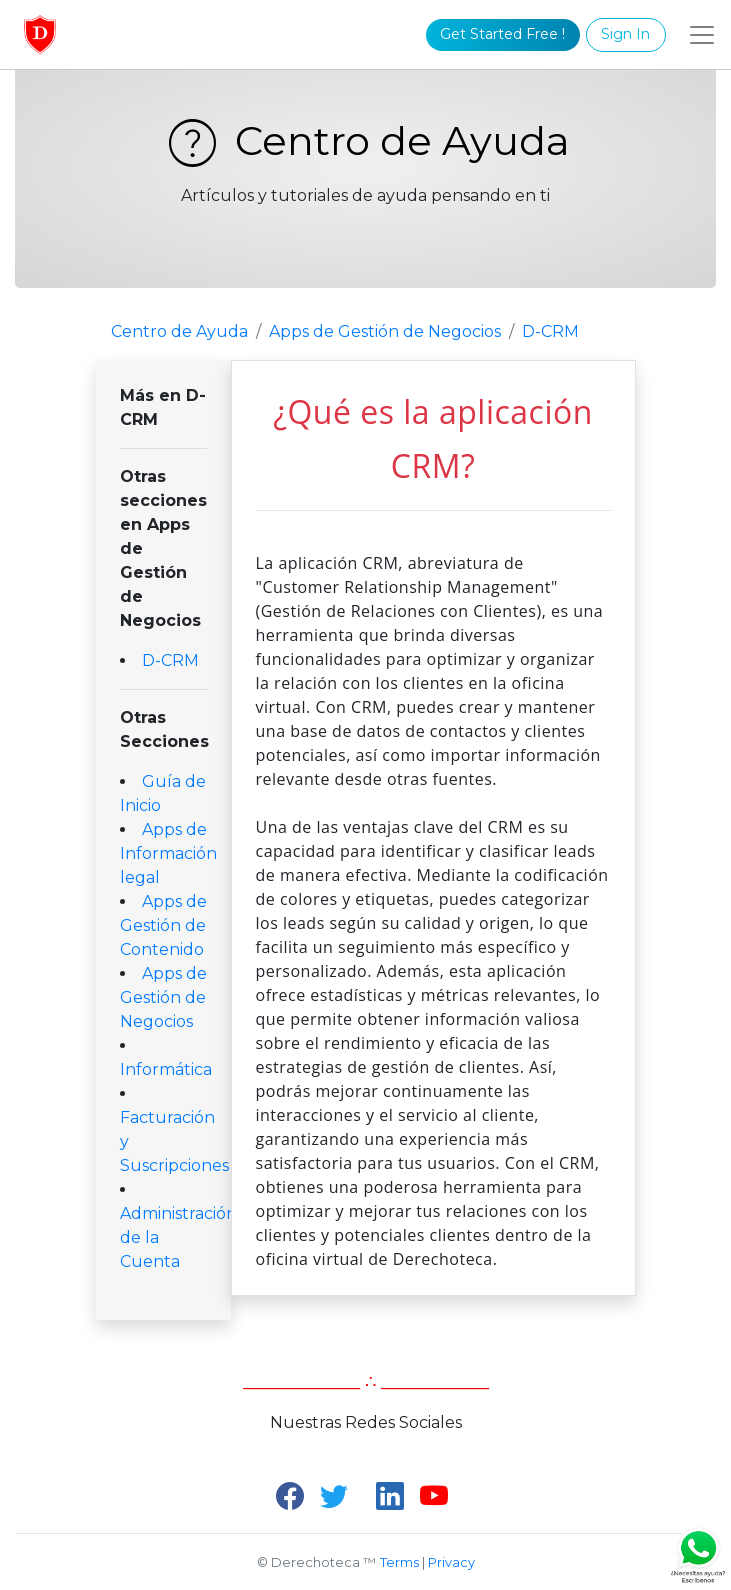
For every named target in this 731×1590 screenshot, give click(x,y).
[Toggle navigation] (702, 35)
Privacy (451, 1562)
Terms (399, 1562)
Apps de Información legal (168, 853)
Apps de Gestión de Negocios (385, 331)
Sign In (625, 34)
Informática (166, 1069)
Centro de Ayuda (365, 140)
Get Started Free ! (502, 34)
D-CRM (550, 331)
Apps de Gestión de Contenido (163, 925)
